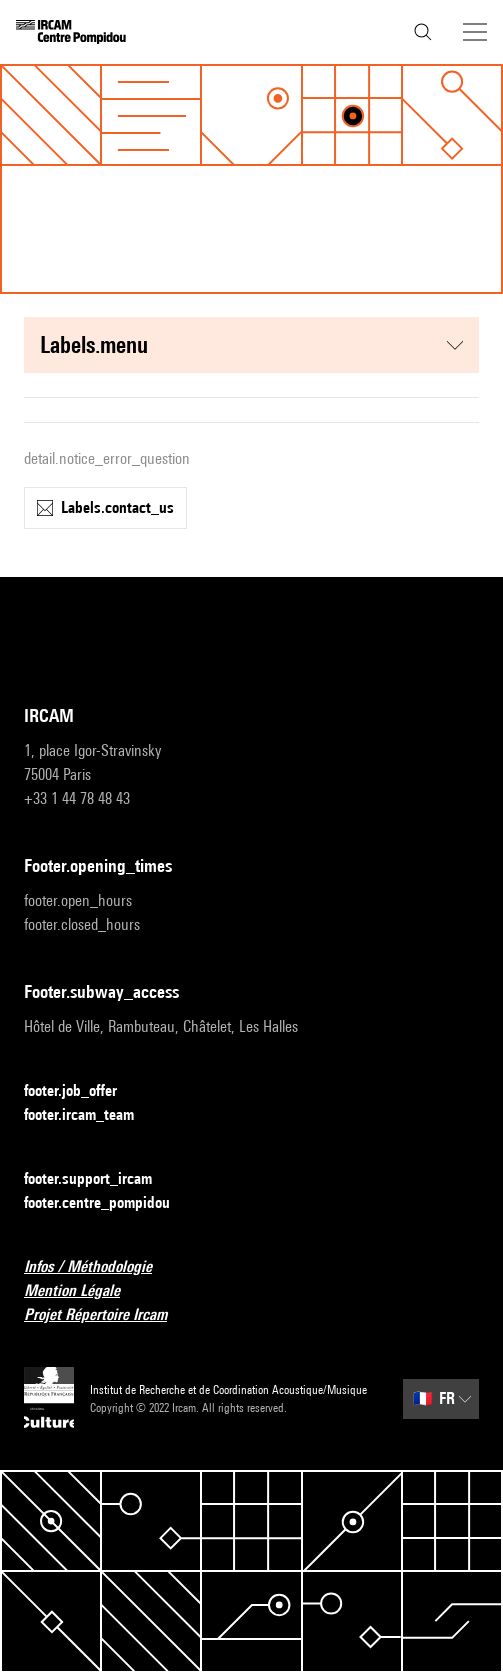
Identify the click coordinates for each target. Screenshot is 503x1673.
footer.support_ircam (100, 1179)
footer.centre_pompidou (109, 1203)
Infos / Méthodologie (100, 1267)
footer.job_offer (82, 1091)
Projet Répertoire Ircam (107, 1315)
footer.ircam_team (91, 1115)
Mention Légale (84, 1291)
